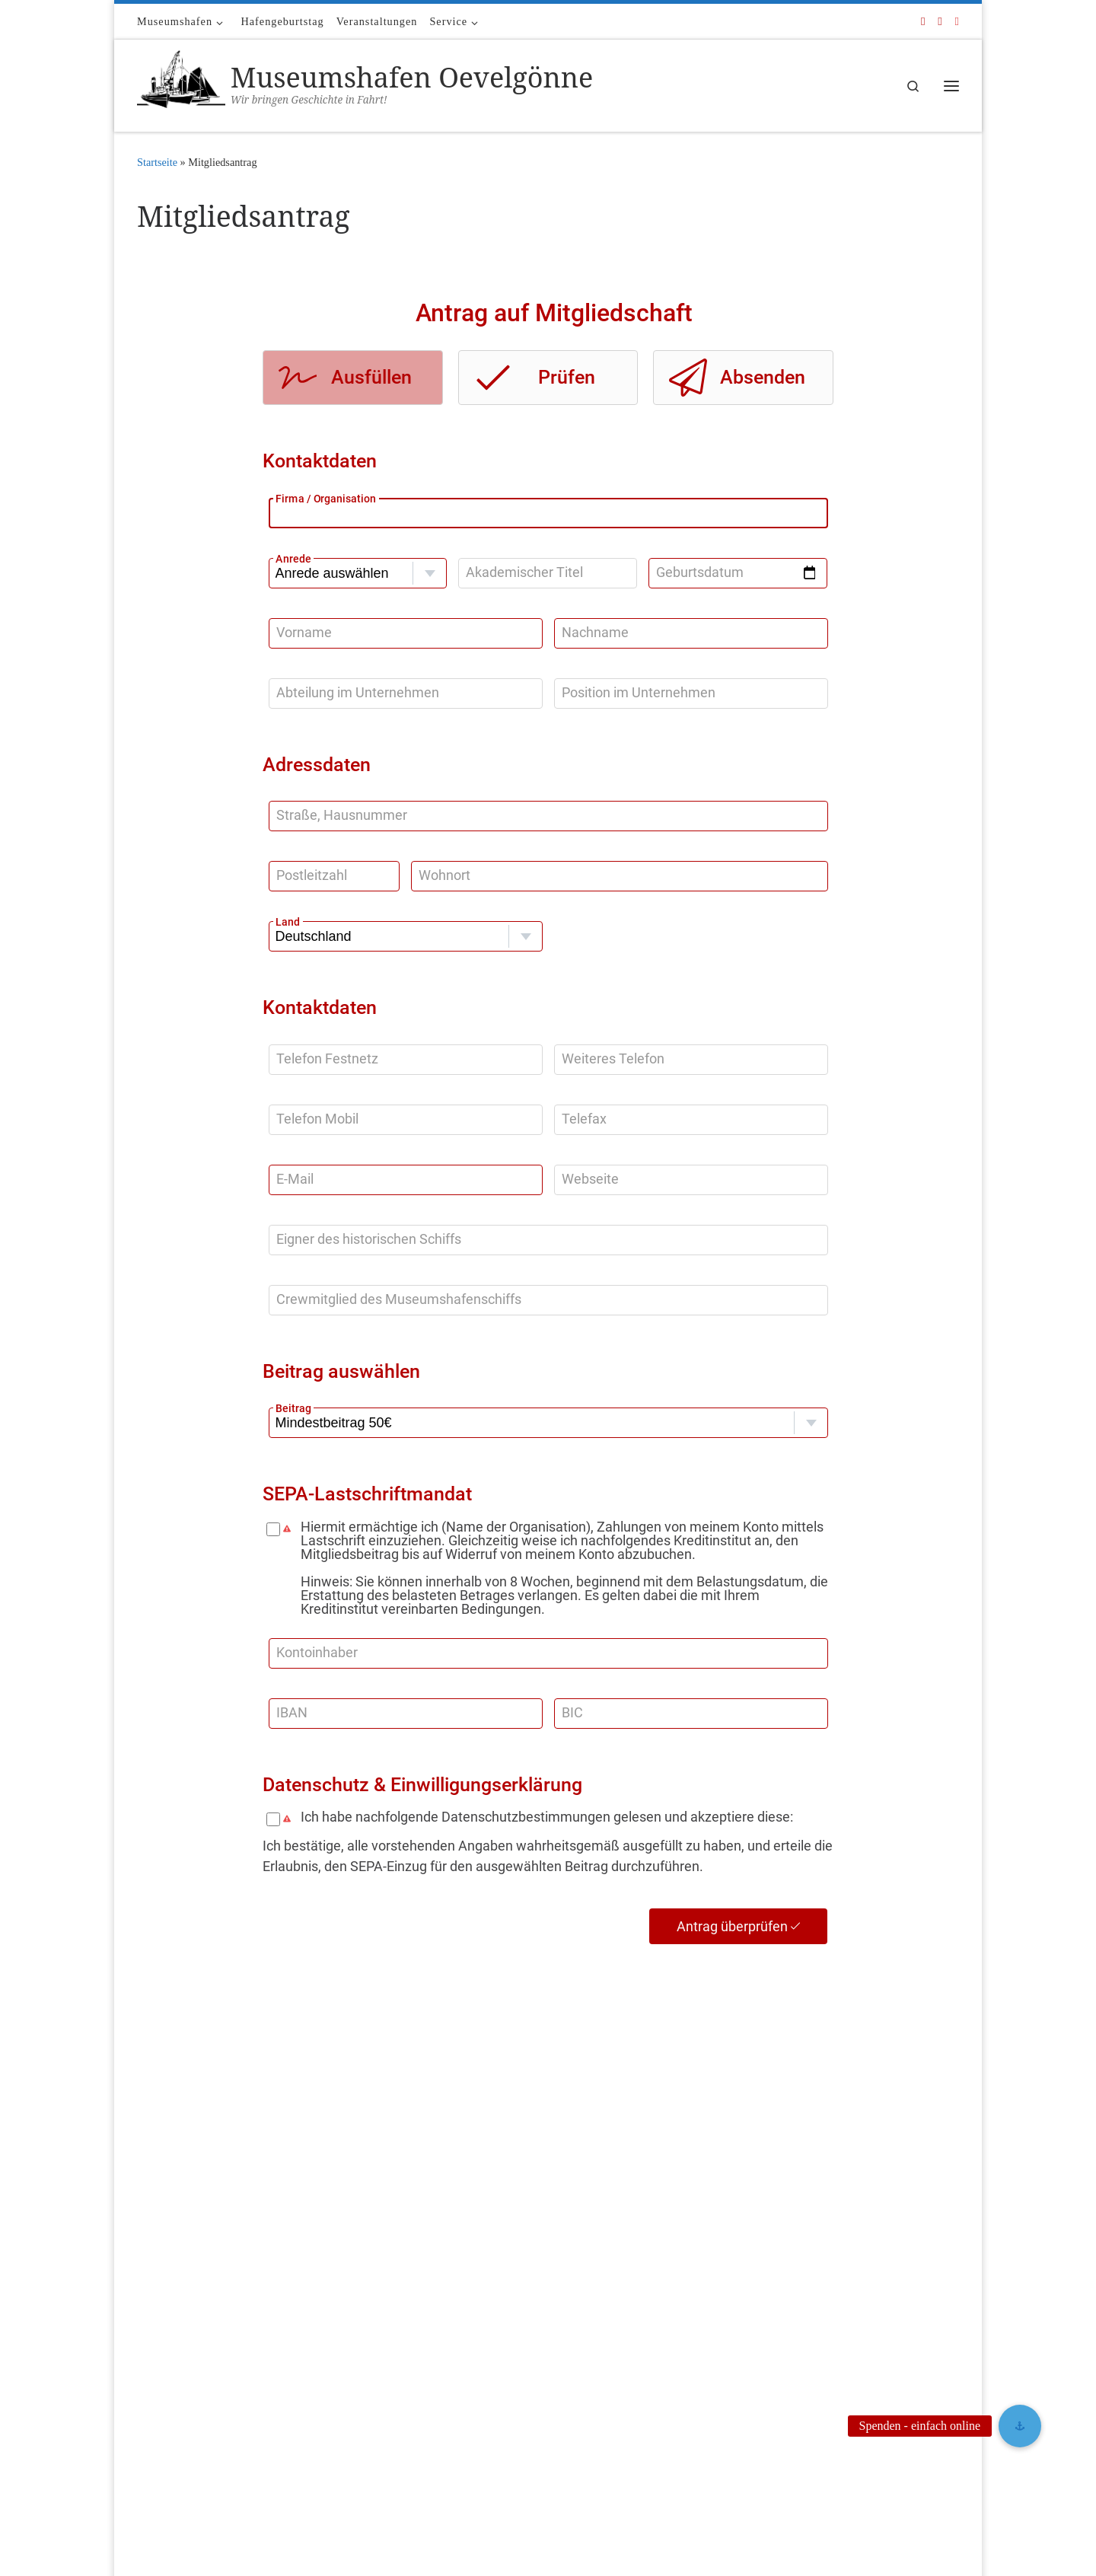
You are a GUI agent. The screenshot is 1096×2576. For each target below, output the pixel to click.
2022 (429, 2375)
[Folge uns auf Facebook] (923, 21)
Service (152, 2371)
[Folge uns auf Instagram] (957, 21)
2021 (429, 2397)
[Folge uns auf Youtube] (939, 21)
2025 (429, 2307)
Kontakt (153, 2342)
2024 (429, 2330)
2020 (429, 2419)
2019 (429, 2442)
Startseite (157, 162)
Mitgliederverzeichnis (463, 2235)
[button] (1020, 2426)
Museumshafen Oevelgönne (239, 2521)
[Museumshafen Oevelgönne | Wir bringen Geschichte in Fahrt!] (181, 82)
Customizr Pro (229, 2543)
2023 (429, 2352)
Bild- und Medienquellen (189, 2281)
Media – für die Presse (183, 2311)
